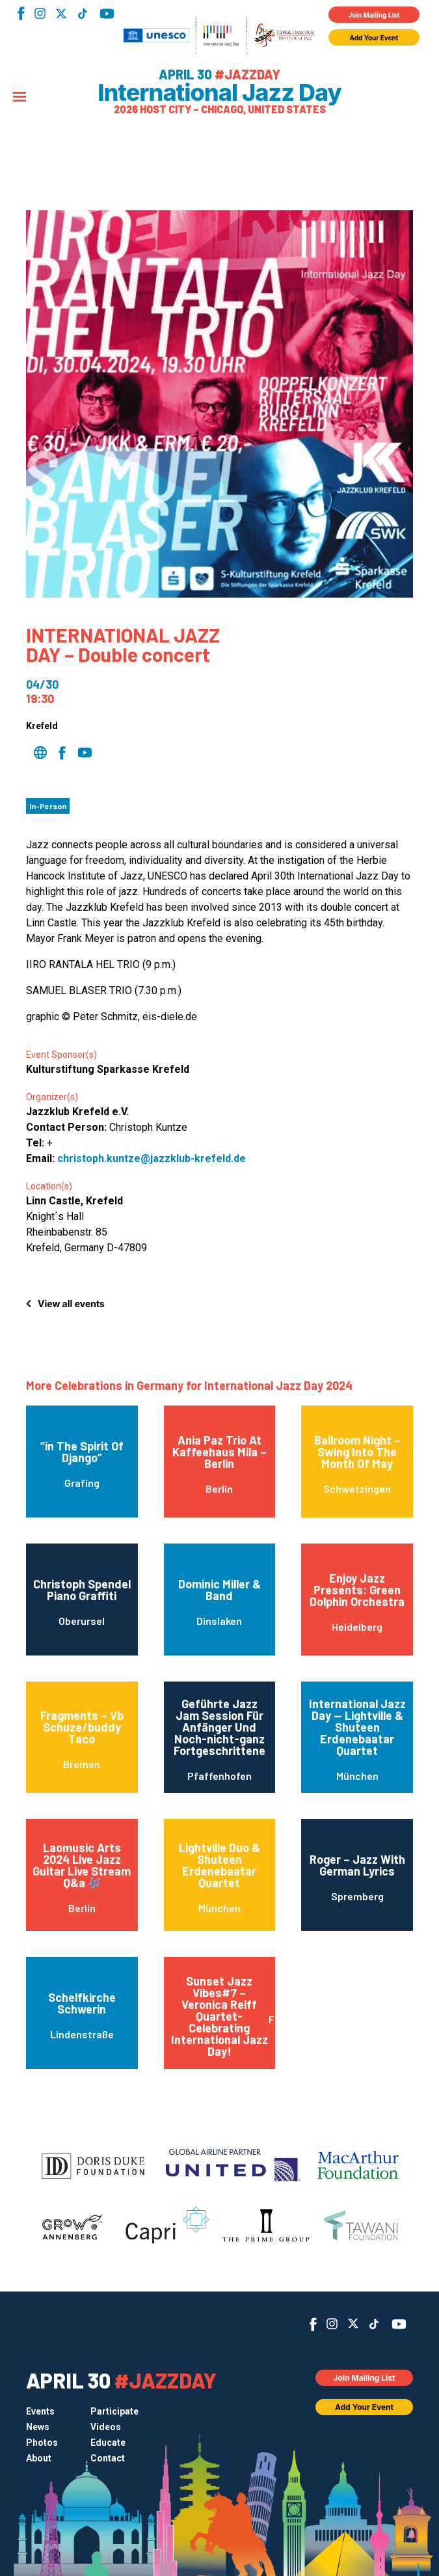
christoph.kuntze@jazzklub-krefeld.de (151, 1158)
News (37, 2427)
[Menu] (19, 97)
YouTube (107, 13)
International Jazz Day (219, 92)
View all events (71, 1303)
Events (40, 2411)
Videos (105, 2427)
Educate (108, 2442)
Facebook (21, 13)
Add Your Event (374, 38)
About (38, 2458)
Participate (114, 2411)
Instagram (40, 13)
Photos (42, 2442)
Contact (107, 2458)
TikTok (82, 13)
